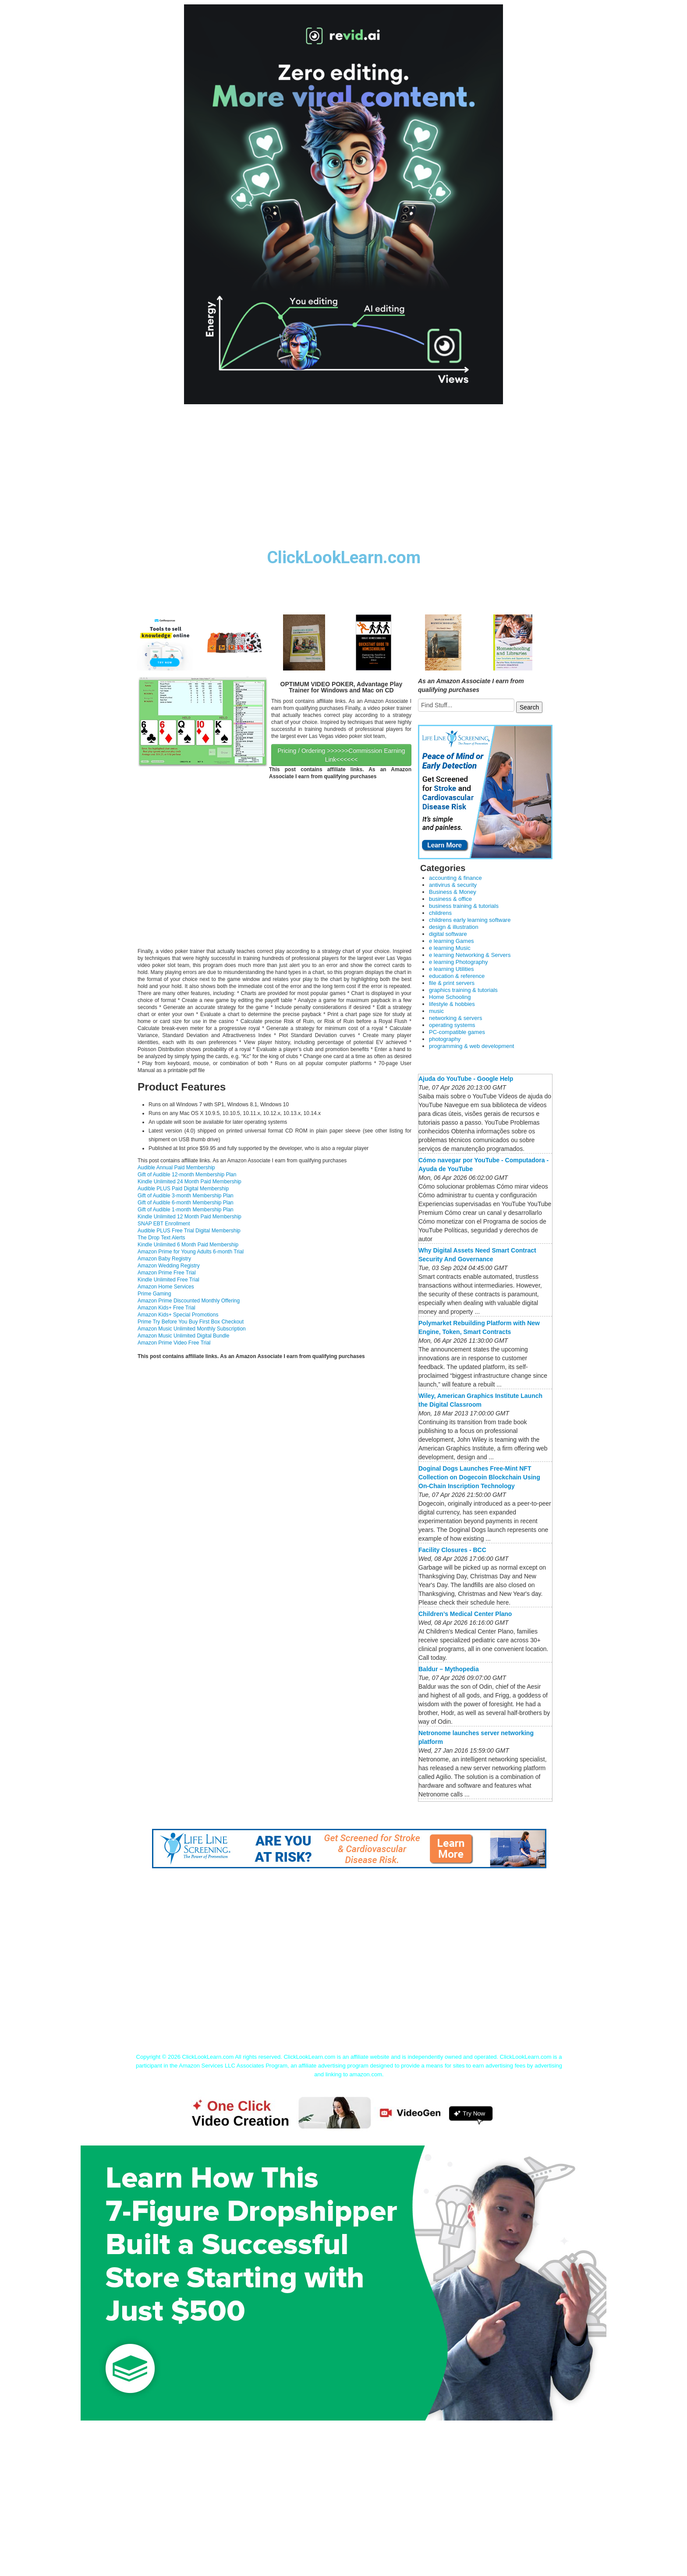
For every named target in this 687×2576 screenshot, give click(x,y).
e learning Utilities (451, 969)
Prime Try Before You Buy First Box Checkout (191, 1322)
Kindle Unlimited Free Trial (168, 1280)
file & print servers (452, 983)
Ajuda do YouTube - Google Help (465, 1078)
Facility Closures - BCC (452, 1549)
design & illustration (453, 927)
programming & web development (471, 1046)
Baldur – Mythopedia (448, 1669)
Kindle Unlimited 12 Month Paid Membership (189, 1217)
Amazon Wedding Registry (169, 1266)
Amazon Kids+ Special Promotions (178, 1315)
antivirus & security (453, 885)
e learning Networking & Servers (469, 955)
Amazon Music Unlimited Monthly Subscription (192, 1329)
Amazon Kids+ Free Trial (166, 1308)
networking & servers (455, 1018)
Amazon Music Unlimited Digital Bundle (183, 1336)
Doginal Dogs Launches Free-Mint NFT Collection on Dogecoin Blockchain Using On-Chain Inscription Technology (479, 1477)
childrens (440, 913)
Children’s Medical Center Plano (465, 1613)
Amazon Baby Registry (164, 1259)
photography (444, 1039)
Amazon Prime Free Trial (167, 1273)
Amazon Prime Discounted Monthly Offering (189, 1301)
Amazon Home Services (166, 1287)
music (436, 1011)
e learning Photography (458, 962)
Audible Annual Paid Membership (176, 1167)
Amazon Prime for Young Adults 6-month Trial (191, 1252)
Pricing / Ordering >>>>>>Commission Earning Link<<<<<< (341, 755)
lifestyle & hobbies (452, 1004)
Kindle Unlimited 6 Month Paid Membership (188, 1245)
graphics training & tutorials (463, 990)
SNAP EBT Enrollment (164, 1224)
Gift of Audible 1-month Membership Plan (186, 1210)
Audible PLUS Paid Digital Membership (183, 1189)
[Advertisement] (343, 483)
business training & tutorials (464, 906)
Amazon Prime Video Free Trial (174, 1343)
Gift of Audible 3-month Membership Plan (186, 1196)
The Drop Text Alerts (161, 1238)
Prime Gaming (154, 1294)
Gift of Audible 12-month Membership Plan (187, 1175)
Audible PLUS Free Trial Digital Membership (189, 1231)
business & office (450, 899)
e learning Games (451, 941)
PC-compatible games (457, 1032)
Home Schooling (450, 997)
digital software (448, 934)
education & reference (457, 976)
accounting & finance (455, 878)
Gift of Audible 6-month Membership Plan (186, 1203)
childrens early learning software (469, 920)
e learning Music (450, 948)
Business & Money (452, 892)
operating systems (452, 1025)
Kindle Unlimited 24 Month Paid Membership (189, 1182)
